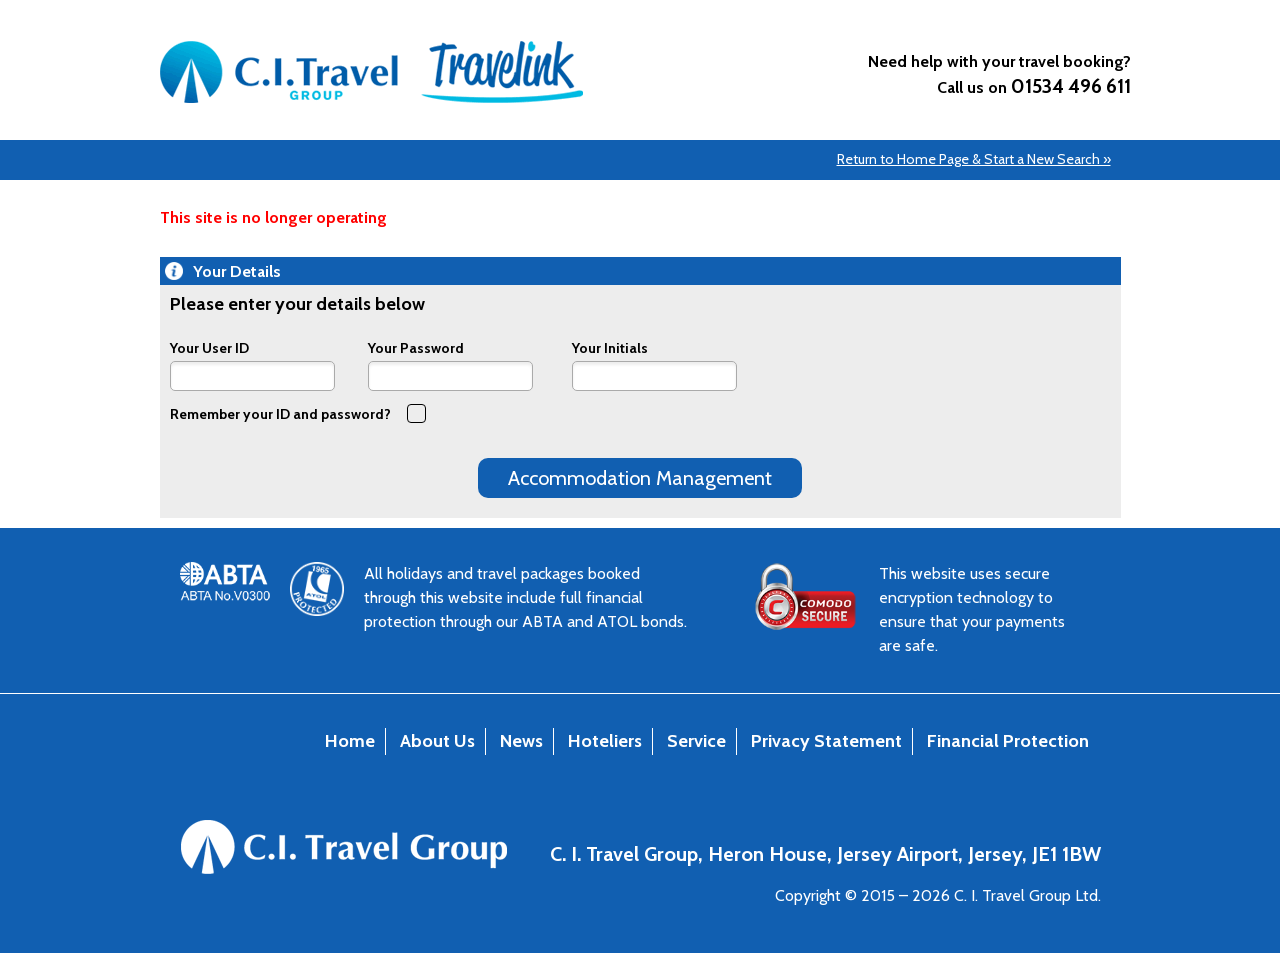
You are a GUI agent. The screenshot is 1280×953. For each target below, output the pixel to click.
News (521, 741)
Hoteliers (605, 741)
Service (696, 741)
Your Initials (610, 347)
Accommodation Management (640, 478)
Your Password (416, 347)
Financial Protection (1008, 741)
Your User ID (209, 347)
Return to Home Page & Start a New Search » (974, 159)
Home (350, 741)
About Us (437, 741)
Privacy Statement (826, 741)
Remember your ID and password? (298, 413)
